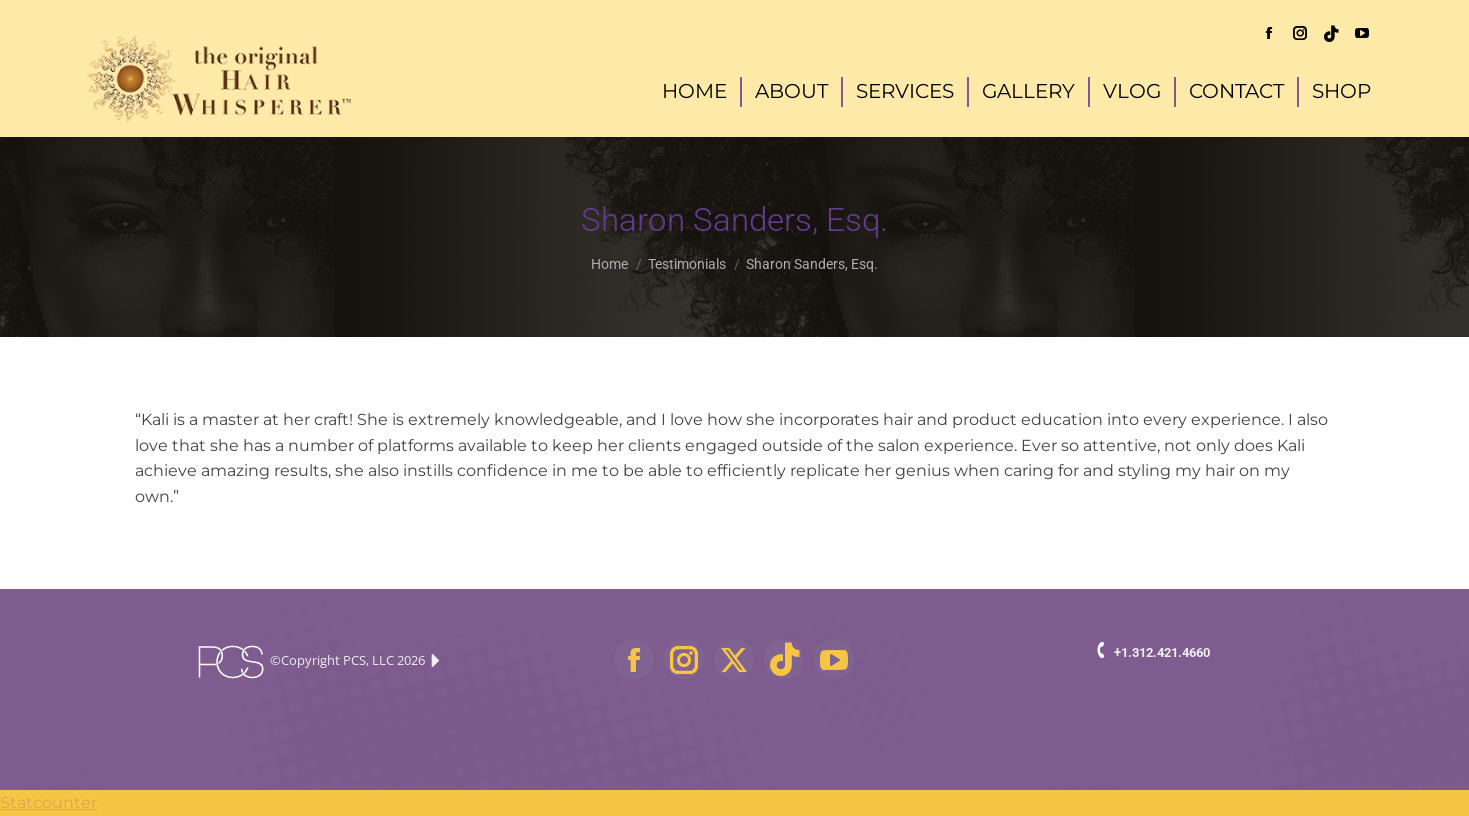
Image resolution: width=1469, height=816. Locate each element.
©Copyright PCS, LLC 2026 (318, 662)
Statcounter (48, 802)
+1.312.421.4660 (1162, 652)
